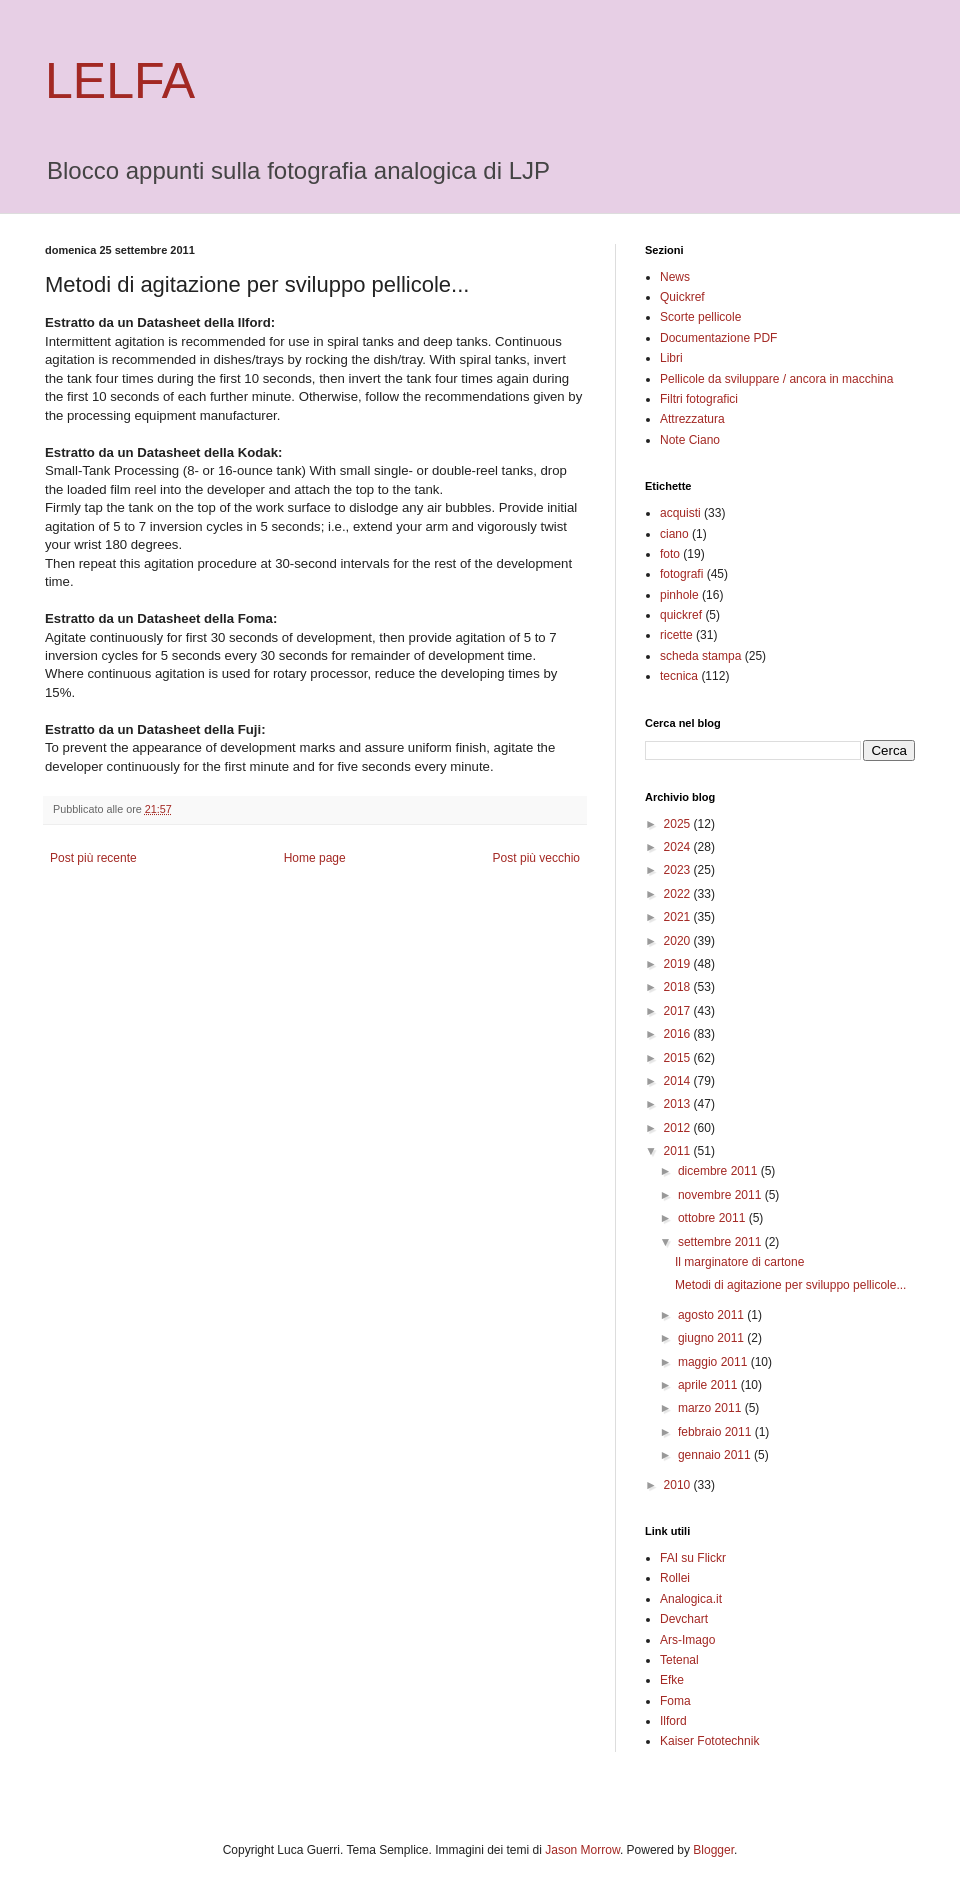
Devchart (684, 1619)
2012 (679, 1128)
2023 (679, 870)
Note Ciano (690, 440)
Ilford (673, 1721)
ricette (676, 635)
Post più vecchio (536, 858)
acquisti (680, 513)
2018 (679, 987)
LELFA (120, 81)
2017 (679, 1011)
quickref (681, 615)
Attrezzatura (692, 419)
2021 (679, 917)
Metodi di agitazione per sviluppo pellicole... (790, 1285)
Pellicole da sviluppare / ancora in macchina (776, 379)
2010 (679, 1485)
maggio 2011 (714, 1362)
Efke (672, 1680)
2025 (679, 824)
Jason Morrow (582, 1850)
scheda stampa (700, 656)
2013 (679, 1104)
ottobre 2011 (713, 1218)
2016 (679, 1034)
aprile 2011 (709, 1385)
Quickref (682, 297)
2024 (679, 847)
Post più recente (93, 858)
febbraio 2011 (716, 1432)
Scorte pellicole (700, 317)
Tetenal (679, 1660)
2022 (679, 894)
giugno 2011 (712, 1338)
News (675, 277)
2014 (679, 1081)
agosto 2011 (712, 1315)
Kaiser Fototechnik (709, 1741)
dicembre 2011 (719, 1171)
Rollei (675, 1578)
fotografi (681, 574)
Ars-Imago (687, 1640)
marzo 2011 (711, 1408)
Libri (671, 358)
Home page (315, 858)
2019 (679, 964)
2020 (679, 941)
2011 (679, 1151)
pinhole (679, 595)
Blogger (713, 1850)
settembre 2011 (721, 1242)
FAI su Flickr (693, 1558)
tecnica (679, 676)
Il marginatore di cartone (739, 1262)
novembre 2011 (721, 1195)
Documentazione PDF (718, 338)
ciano (674, 534)
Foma (675, 1701)
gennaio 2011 (716, 1455)
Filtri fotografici (699, 399)
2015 (679, 1058)
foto (670, 554)
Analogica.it (691, 1599)
